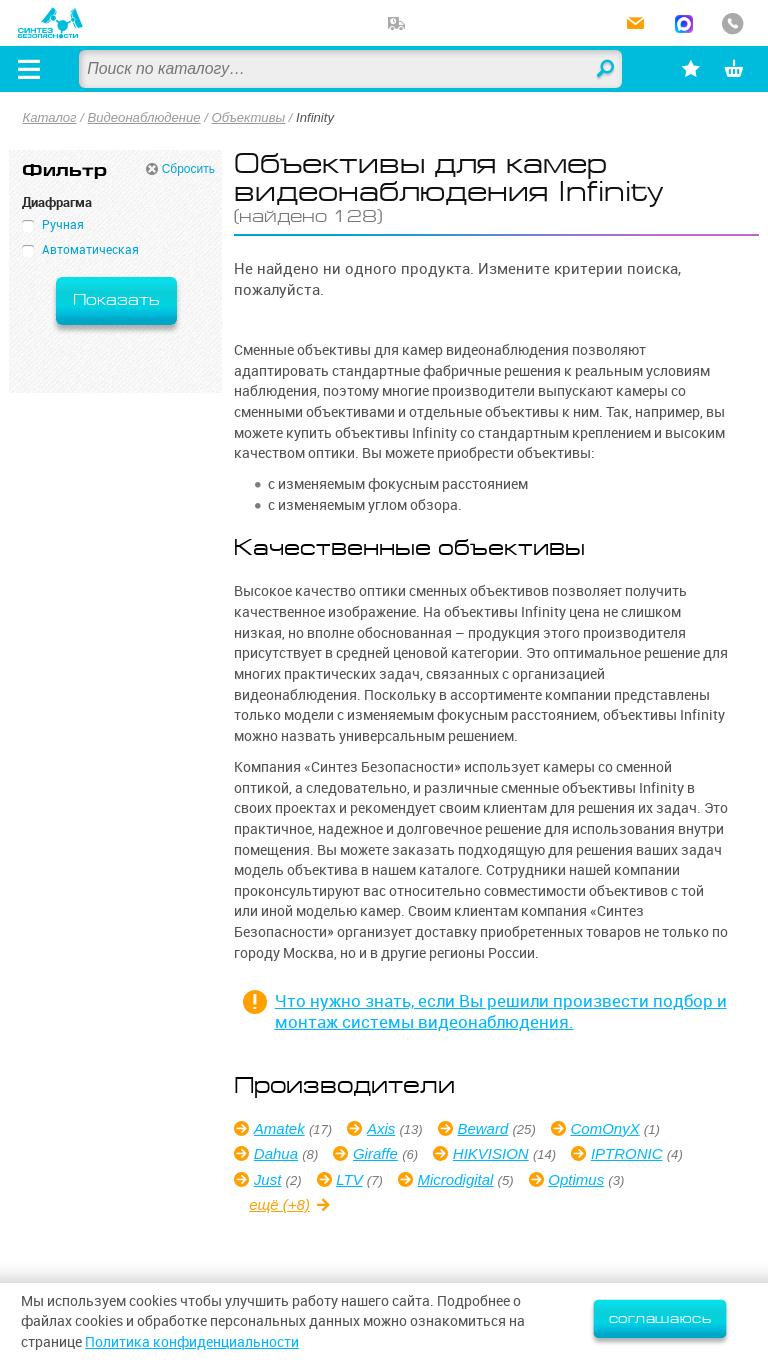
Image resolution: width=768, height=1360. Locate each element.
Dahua (276, 1153)
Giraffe (375, 1153)
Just (268, 1179)
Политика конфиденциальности (192, 1342)
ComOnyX (604, 1128)
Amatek (279, 1128)
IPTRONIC (627, 1153)
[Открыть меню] (29, 69)
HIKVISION (491, 1153)
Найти (606, 70)
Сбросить (188, 169)
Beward (482, 1128)
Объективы (249, 117)
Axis (381, 1128)
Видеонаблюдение (144, 117)
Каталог (50, 117)
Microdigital (456, 1179)
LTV (349, 1179)
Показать (116, 300)
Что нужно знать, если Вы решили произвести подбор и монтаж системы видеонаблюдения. (501, 1011)
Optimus (576, 1179)
